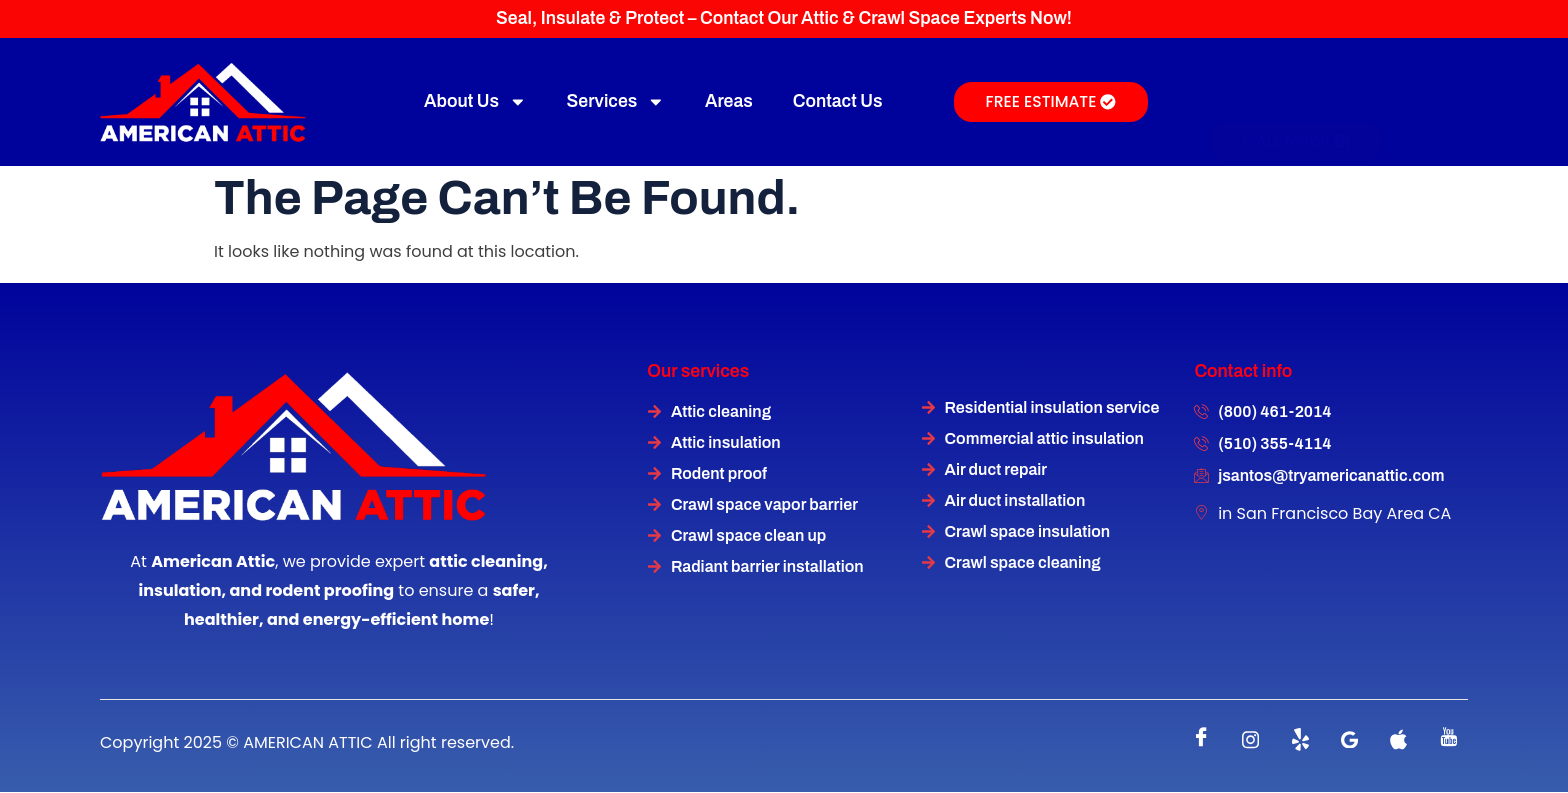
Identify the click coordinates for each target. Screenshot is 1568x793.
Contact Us (838, 101)
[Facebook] (1202, 740)
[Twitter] (1300, 740)
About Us (475, 102)
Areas (729, 101)
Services (616, 102)
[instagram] (1251, 740)
